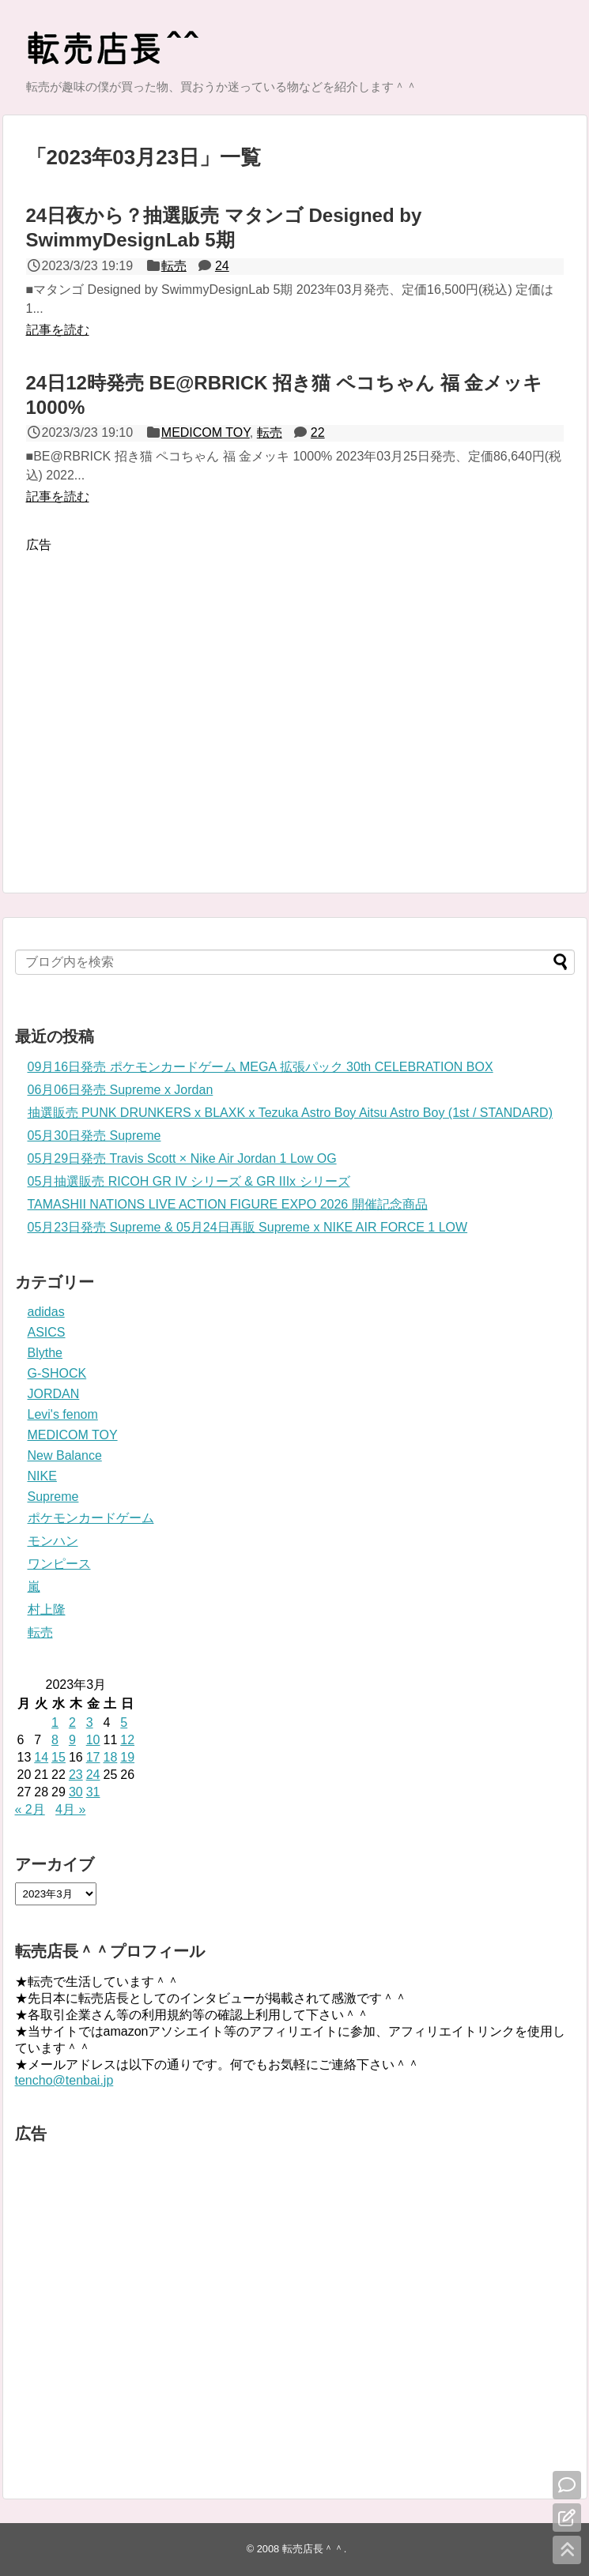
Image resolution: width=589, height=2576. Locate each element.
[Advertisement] (150, 702)
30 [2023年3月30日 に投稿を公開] (76, 1792)
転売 (174, 266)
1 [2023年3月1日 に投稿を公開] (55, 1722)
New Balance (65, 1455)
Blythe (45, 1352)
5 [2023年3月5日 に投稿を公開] (123, 1722)
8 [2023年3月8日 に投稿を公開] (55, 1740)
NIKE (42, 1476)
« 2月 (30, 1809)
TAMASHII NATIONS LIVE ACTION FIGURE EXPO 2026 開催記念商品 (228, 1204)
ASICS (47, 1332)
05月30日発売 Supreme (94, 1135)
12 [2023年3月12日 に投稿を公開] (127, 1740)
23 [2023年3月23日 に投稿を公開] (76, 1774)
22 (318, 432)
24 (222, 266)
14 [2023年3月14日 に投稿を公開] (41, 1757)
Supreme (53, 1496)
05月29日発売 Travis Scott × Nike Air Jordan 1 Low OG (182, 1158)
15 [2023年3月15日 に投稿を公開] (58, 1757)
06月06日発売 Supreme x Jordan (120, 1089)
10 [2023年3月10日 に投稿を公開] (93, 1740)
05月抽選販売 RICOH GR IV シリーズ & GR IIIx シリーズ (189, 1181)
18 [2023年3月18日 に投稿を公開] (110, 1757)
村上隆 (47, 1609)
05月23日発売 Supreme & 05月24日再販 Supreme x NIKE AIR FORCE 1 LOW (248, 1227)
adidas (46, 1311)
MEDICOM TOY (205, 432)
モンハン (53, 1540)
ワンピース (59, 1563)
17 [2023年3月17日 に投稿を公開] (93, 1757)
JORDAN (54, 1394)
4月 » (70, 1809)
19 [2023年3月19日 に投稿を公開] (127, 1757)
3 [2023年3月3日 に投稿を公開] (89, 1722)
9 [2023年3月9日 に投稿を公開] (72, 1740)
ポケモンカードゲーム (91, 1518)
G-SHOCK (57, 1373)
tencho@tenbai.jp (64, 2080)
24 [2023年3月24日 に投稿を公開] (93, 1774)
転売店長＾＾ (313, 2549)
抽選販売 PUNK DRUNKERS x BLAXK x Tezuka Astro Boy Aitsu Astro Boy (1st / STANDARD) (290, 1112)
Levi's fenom (63, 1414)
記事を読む (57, 330)
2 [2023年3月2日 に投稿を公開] (72, 1722)
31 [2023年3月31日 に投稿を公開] (93, 1792)
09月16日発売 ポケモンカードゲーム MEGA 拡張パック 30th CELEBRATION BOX (260, 1067)
